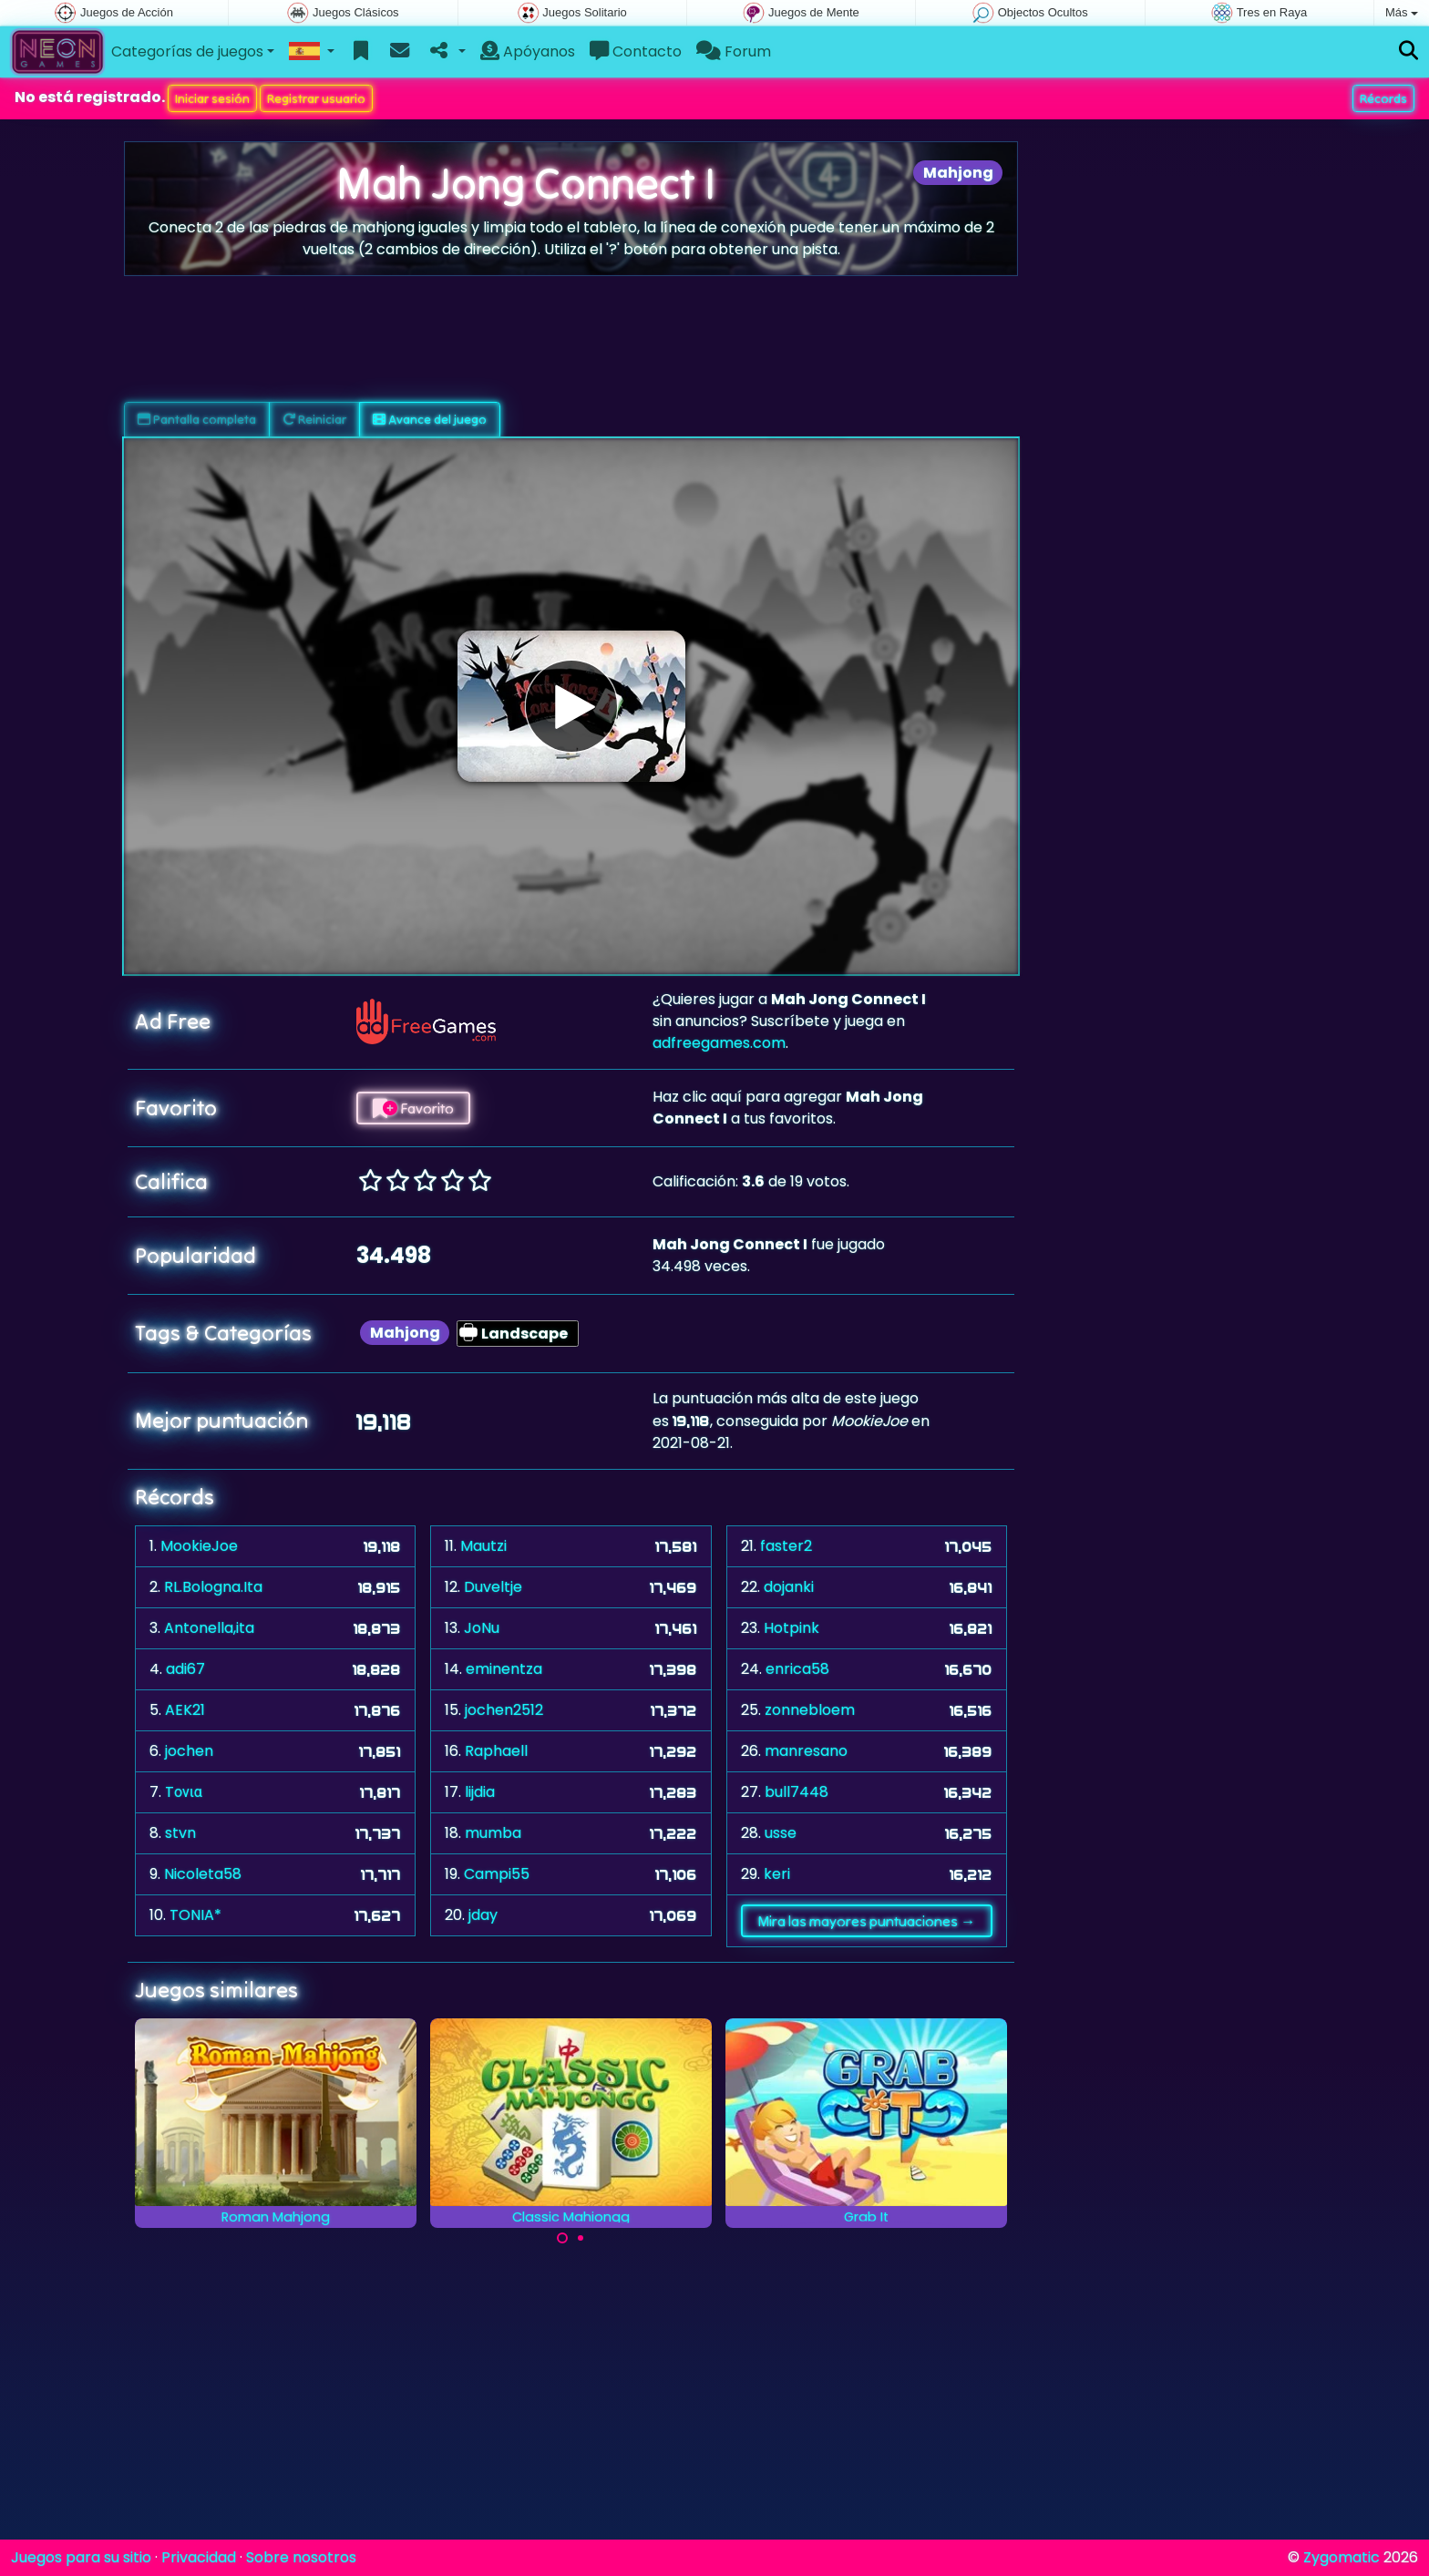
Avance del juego (430, 419)
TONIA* (195, 1914)
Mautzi (483, 1545)
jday (483, 1914)
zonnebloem (810, 1709)
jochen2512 (504, 1709)
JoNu (481, 1627)
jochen (189, 1750)
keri (777, 1873)
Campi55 (496, 1873)
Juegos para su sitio (81, 2557)
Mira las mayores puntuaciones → (866, 1921)
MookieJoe (199, 1545)
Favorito (413, 1108)
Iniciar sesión (212, 98)
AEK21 (185, 1709)
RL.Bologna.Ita (213, 1586)
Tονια (183, 1791)
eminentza (504, 1668)
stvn (180, 1832)
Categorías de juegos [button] (187, 51)
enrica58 (797, 1668)
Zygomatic (1341, 2557)
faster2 (786, 1545)
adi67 (185, 1668)
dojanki (789, 1586)
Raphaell (496, 1750)
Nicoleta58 (203, 1873)
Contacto (636, 51)
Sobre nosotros (301, 2557)
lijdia (480, 1791)
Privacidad (198, 2557)
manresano (806, 1750)
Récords (1383, 98)
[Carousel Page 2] (580, 2237)
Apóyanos (527, 51)
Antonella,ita (209, 1627)
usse (781, 1832)
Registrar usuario (316, 98)
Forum (733, 51)
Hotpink (791, 1627)
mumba (493, 1832)
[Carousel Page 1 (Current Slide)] (562, 2237)
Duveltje (493, 1586)
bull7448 (796, 1791)
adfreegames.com (719, 1042)
